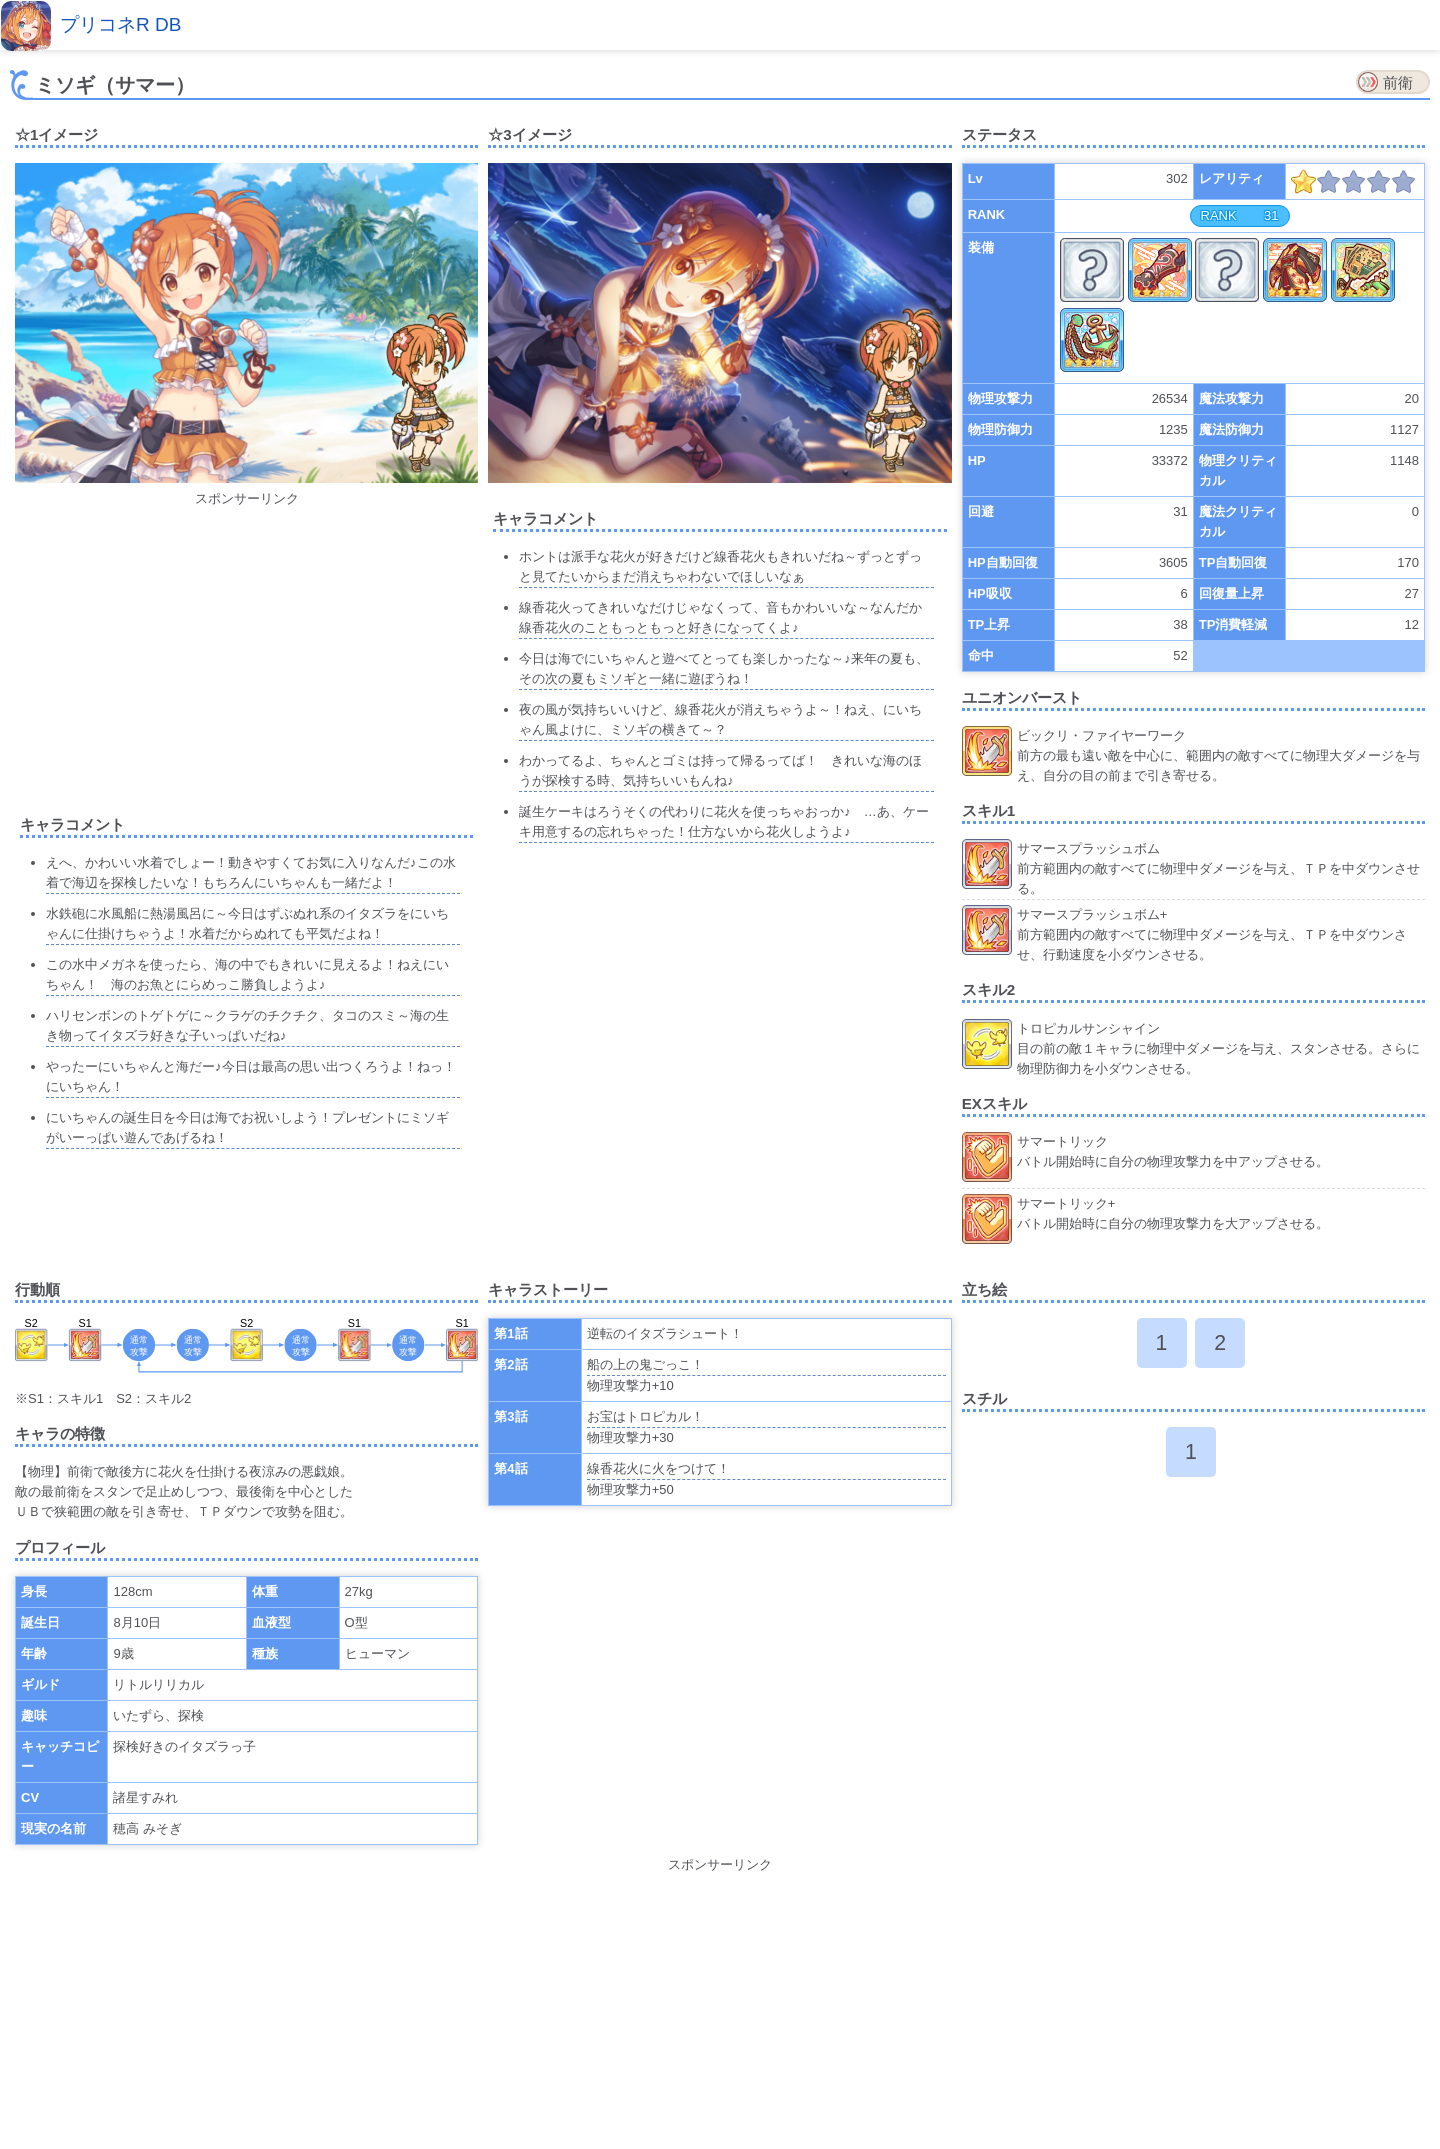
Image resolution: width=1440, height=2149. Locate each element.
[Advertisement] (247, 649)
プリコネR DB (120, 24)
